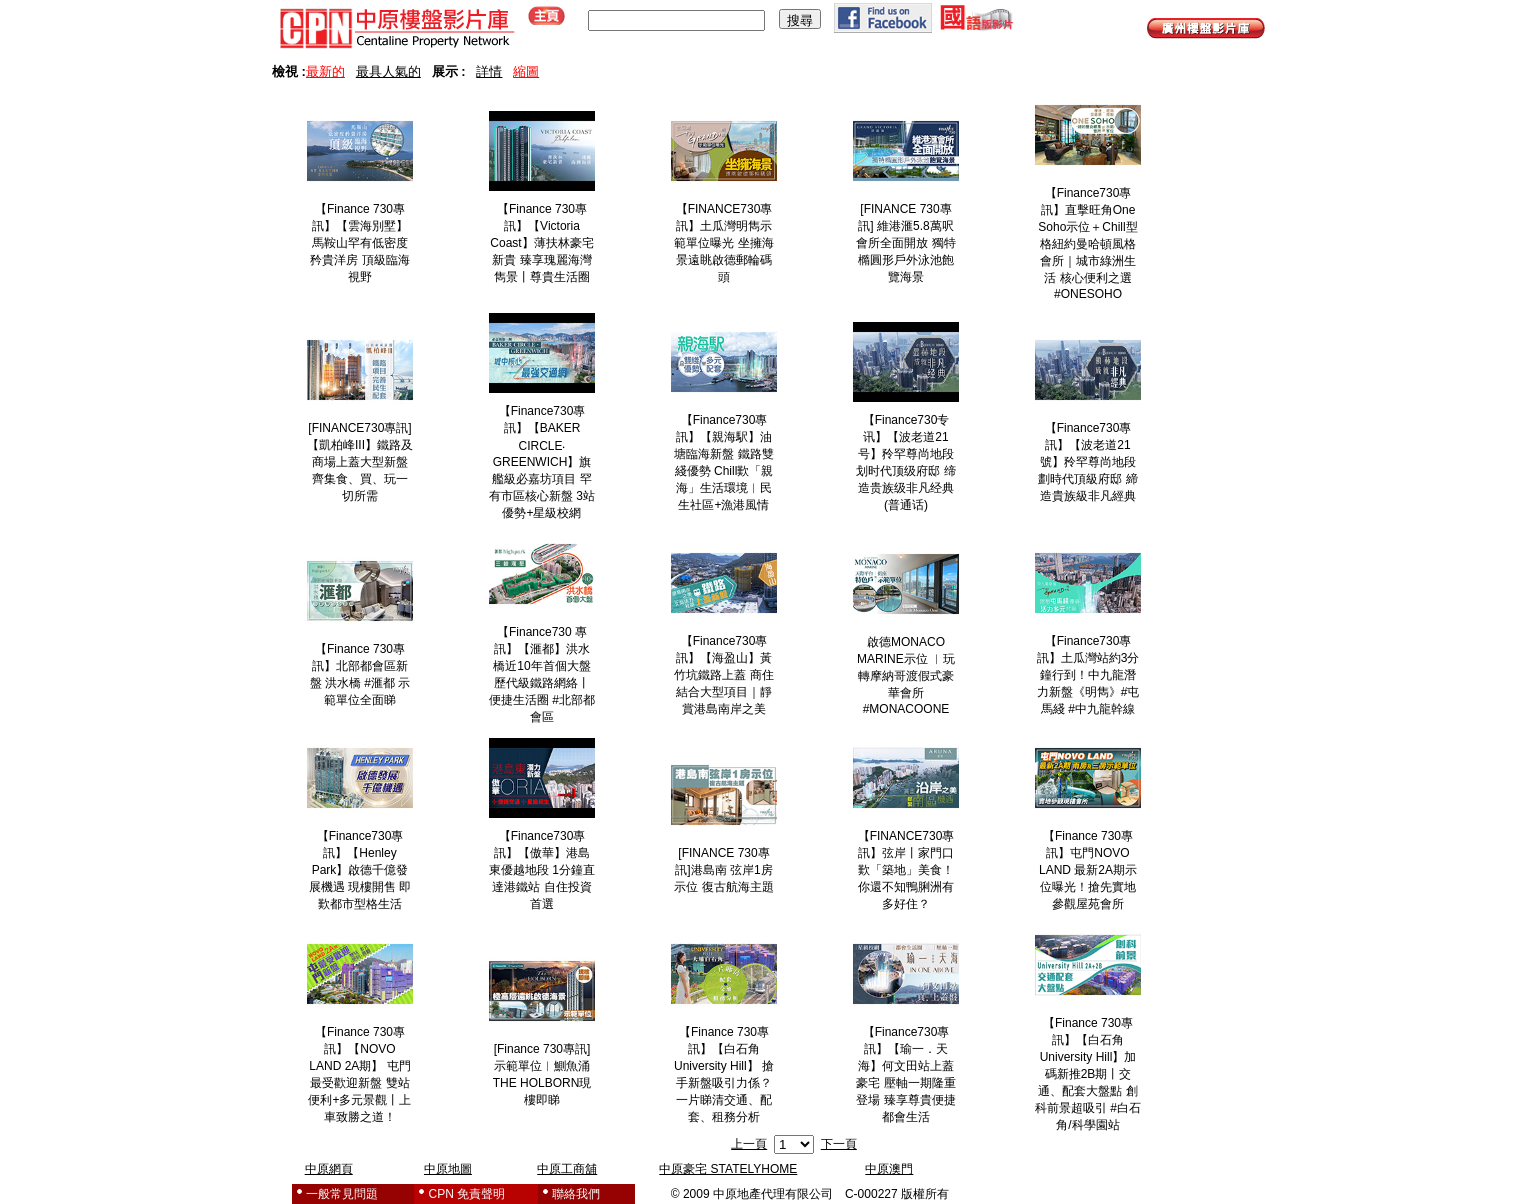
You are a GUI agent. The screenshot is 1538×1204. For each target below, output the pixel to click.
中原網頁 (329, 1169)
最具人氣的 (388, 71)
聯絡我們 (576, 1194)
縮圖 (526, 71)
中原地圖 (448, 1169)
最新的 (325, 71)
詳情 (489, 71)
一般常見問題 (342, 1194)
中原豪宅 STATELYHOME (728, 1169)
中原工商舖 (567, 1169)
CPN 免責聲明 (467, 1194)
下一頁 (839, 1144)
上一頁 (749, 1144)
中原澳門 (889, 1169)
